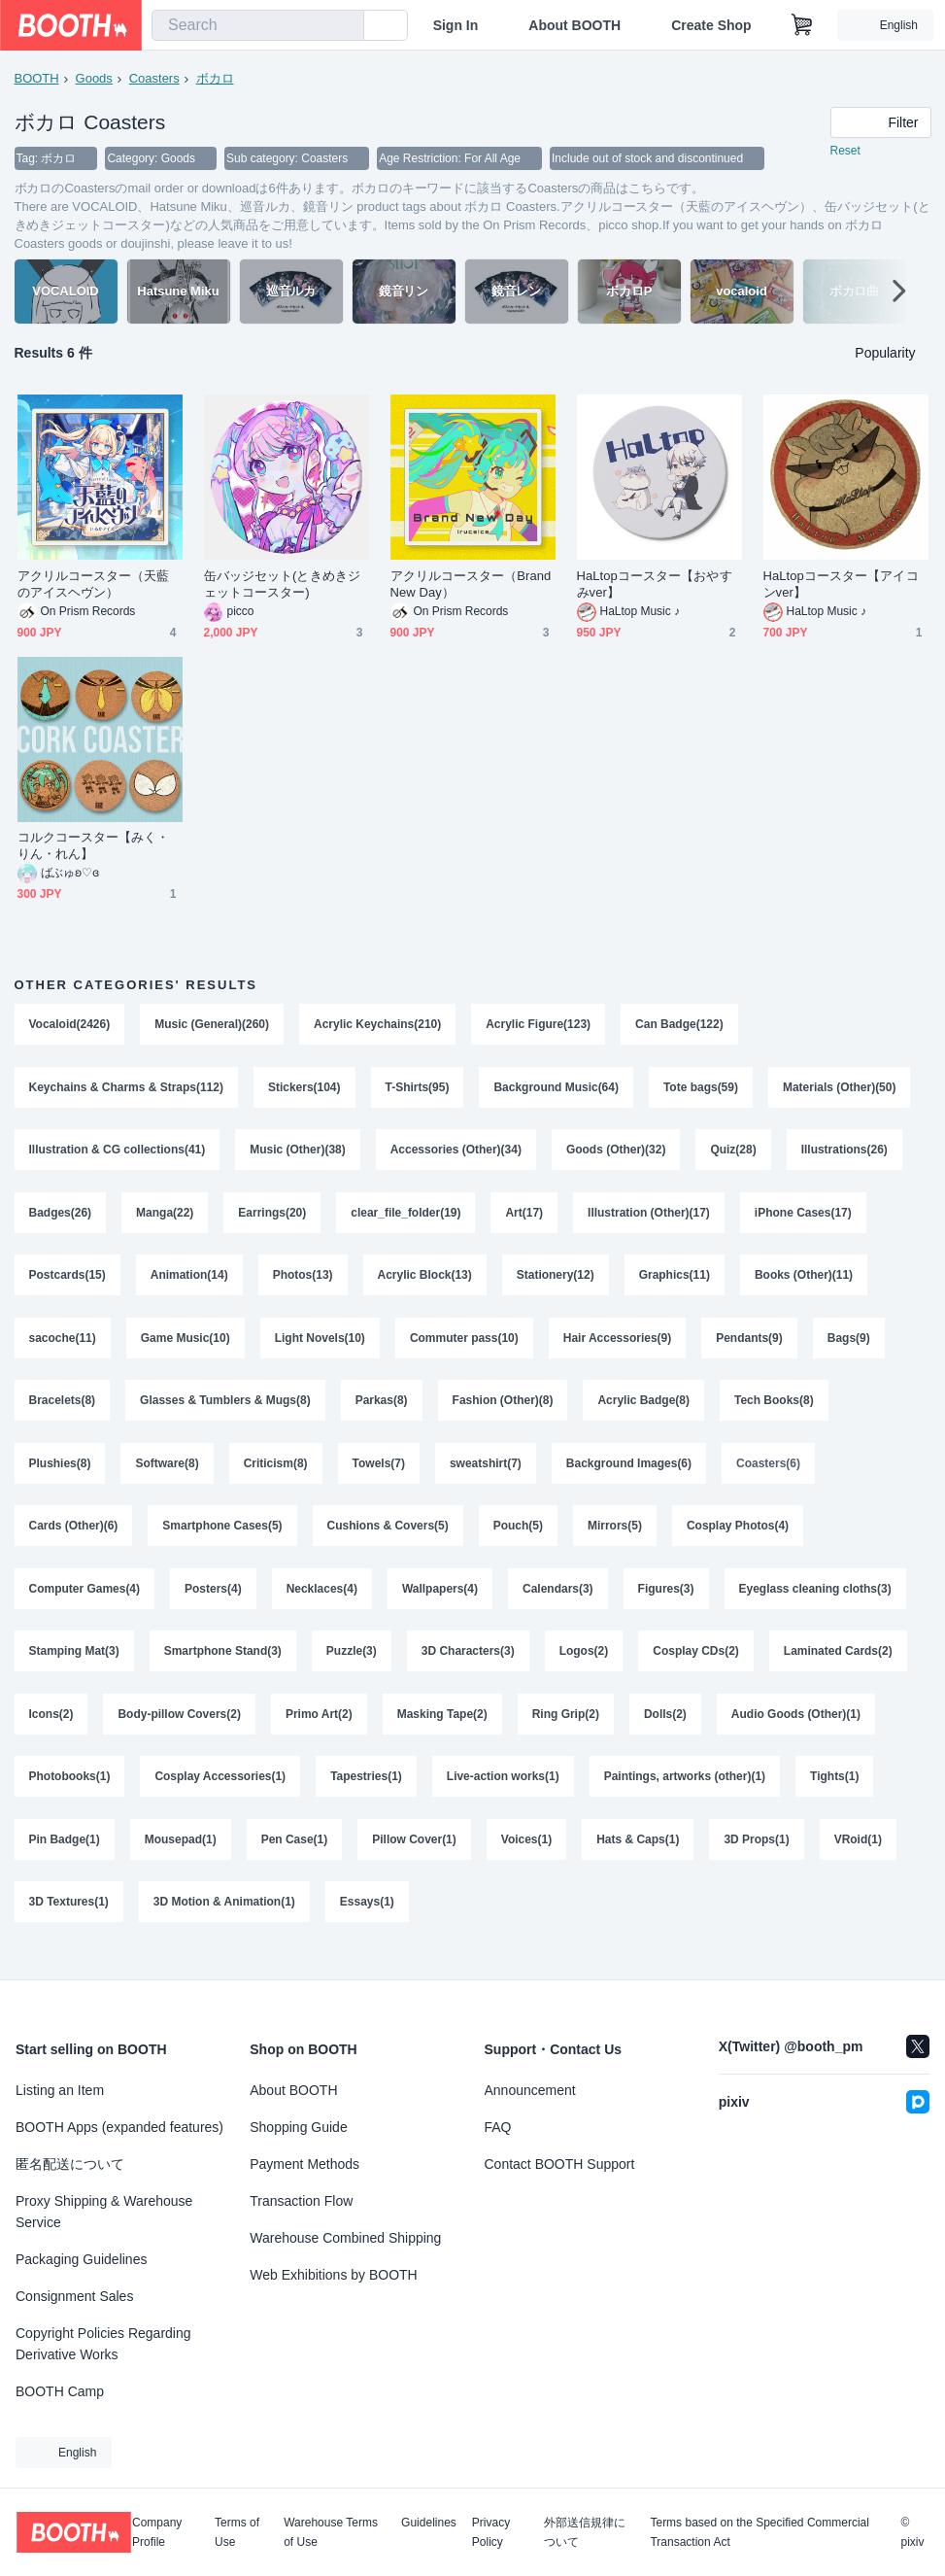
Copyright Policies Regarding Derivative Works (103, 2343)
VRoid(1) (858, 1859)
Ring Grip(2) (565, 1730)
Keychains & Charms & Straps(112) (126, 1089)
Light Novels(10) (320, 1346)
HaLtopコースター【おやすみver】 (654, 585)
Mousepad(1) (181, 1859)
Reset (845, 151)
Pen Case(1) (294, 1859)
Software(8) (167, 1474)
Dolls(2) (666, 1730)
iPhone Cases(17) (804, 1217)
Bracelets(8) (62, 1410)
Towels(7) (379, 1474)
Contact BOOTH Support (560, 2164)
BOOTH (37, 78)
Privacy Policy (491, 2532)
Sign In (456, 25)
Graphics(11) (674, 1281)
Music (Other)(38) (299, 1153)
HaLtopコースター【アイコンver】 (841, 585)
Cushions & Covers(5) (388, 1538)
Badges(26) (60, 1217)
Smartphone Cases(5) (223, 1538)
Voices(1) (526, 1859)
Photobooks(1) (70, 1795)
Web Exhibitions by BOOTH (333, 2275)
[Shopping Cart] (802, 25)
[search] (344, 26)
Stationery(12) (555, 1281)
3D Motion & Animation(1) (224, 1923)
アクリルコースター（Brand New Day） (471, 585)
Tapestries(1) (366, 1795)
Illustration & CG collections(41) (117, 1153)
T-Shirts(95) (418, 1089)
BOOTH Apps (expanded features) (119, 2127)
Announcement (530, 2090)
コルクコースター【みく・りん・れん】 (93, 846)
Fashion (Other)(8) (503, 1410)
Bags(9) (849, 1346)
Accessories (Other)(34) (456, 1153)
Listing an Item (60, 2090)
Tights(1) (835, 1795)
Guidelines (428, 2523)
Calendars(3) (558, 1602)
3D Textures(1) (69, 1923)
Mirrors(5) (616, 1538)
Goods (94, 78)
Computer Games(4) (85, 1602)
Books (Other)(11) (805, 1281)
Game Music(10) (185, 1346)
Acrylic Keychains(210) (377, 1025)
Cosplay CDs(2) (697, 1666)
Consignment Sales (74, 2296)
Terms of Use (237, 2532)
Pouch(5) (518, 1538)
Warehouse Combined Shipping (345, 2238)
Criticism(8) (276, 1474)
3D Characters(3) (468, 1666)
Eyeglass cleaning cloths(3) (815, 1602)
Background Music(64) (557, 1089)
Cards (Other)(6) (73, 1538)
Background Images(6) (629, 1474)
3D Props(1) (757, 1859)
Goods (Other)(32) (617, 1153)
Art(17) (525, 1217)
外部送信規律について (584, 2532)
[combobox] (258, 25)
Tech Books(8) (775, 1410)
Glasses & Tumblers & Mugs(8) (225, 1410)
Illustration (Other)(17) (650, 1217)
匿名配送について (70, 2164)
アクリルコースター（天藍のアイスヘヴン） (93, 585)
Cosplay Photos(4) (739, 1538)
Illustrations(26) (845, 1153)
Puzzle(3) (351, 1666)
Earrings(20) (273, 1217)
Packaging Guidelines (81, 2259)
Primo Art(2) (319, 1730)
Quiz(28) (734, 1153)
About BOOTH (574, 25)
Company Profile (157, 2532)
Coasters (154, 78)
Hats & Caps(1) (638, 1859)
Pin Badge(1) (64, 1859)
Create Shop (711, 25)
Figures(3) (666, 1602)
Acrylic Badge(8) (644, 1410)
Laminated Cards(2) (839, 1666)
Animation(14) (189, 1281)
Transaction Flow (301, 2201)
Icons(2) (51, 1730)
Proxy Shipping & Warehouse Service (104, 2211)
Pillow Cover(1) (415, 1859)
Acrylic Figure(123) (539, 1025)
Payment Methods (304, 2164)
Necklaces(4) (322, 1602)
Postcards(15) (67, 1281)
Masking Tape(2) (442, 1730)
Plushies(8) (60, 1474)
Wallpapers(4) (440, 1602)
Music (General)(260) (211, 1025)
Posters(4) (213, 1602)
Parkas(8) (381, 1410)
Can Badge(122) (680, 1025)
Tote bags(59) (701, 1089)
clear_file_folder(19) (406, 1217)
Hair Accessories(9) (617, 1346)
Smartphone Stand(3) (223, 1666)
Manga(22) (164, 1217)
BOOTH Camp (60, 2391)
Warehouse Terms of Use (331, 2532)
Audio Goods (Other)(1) (796, 1730)
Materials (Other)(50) (840, 1089)
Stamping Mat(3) (74, 1666)
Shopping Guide (298, 2127)
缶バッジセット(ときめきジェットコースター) (282, 585)
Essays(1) (367, 1923)
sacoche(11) (62, 1346)
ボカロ (215, 78)
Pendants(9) (750, 1346)
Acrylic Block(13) (425, 1281)
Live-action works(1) (503, 1795)
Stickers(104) (304, 1089)
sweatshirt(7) (486, 1474)
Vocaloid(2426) (70, 1025)
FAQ (498, 2127)
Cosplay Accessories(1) (221, 1795)
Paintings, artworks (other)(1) (685, 1795)
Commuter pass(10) (464, 1346)
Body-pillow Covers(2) (180, 1730)
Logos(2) (584, 1666)
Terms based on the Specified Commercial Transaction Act (759, 2532)
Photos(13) (303, 1281)
